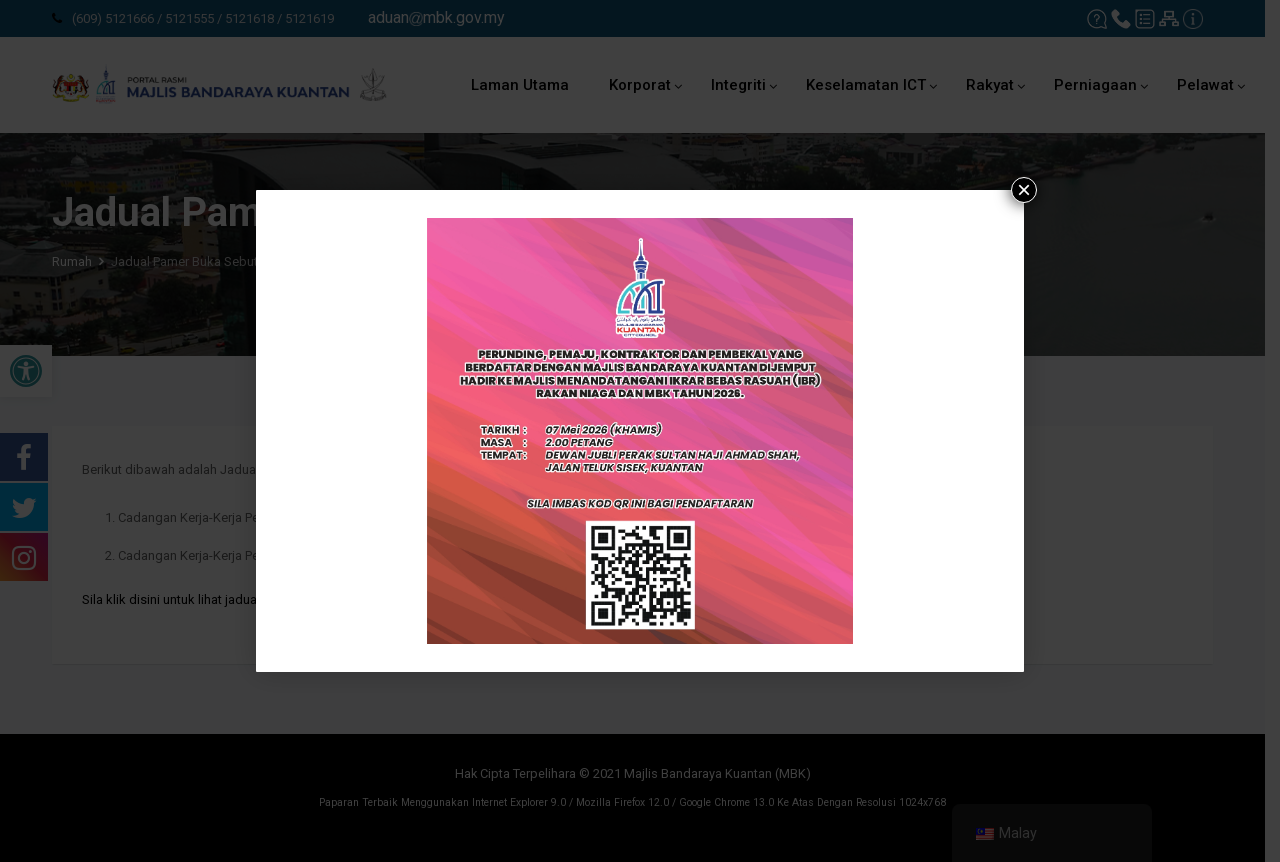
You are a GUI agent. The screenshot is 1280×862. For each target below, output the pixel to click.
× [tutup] (1024, 190)
